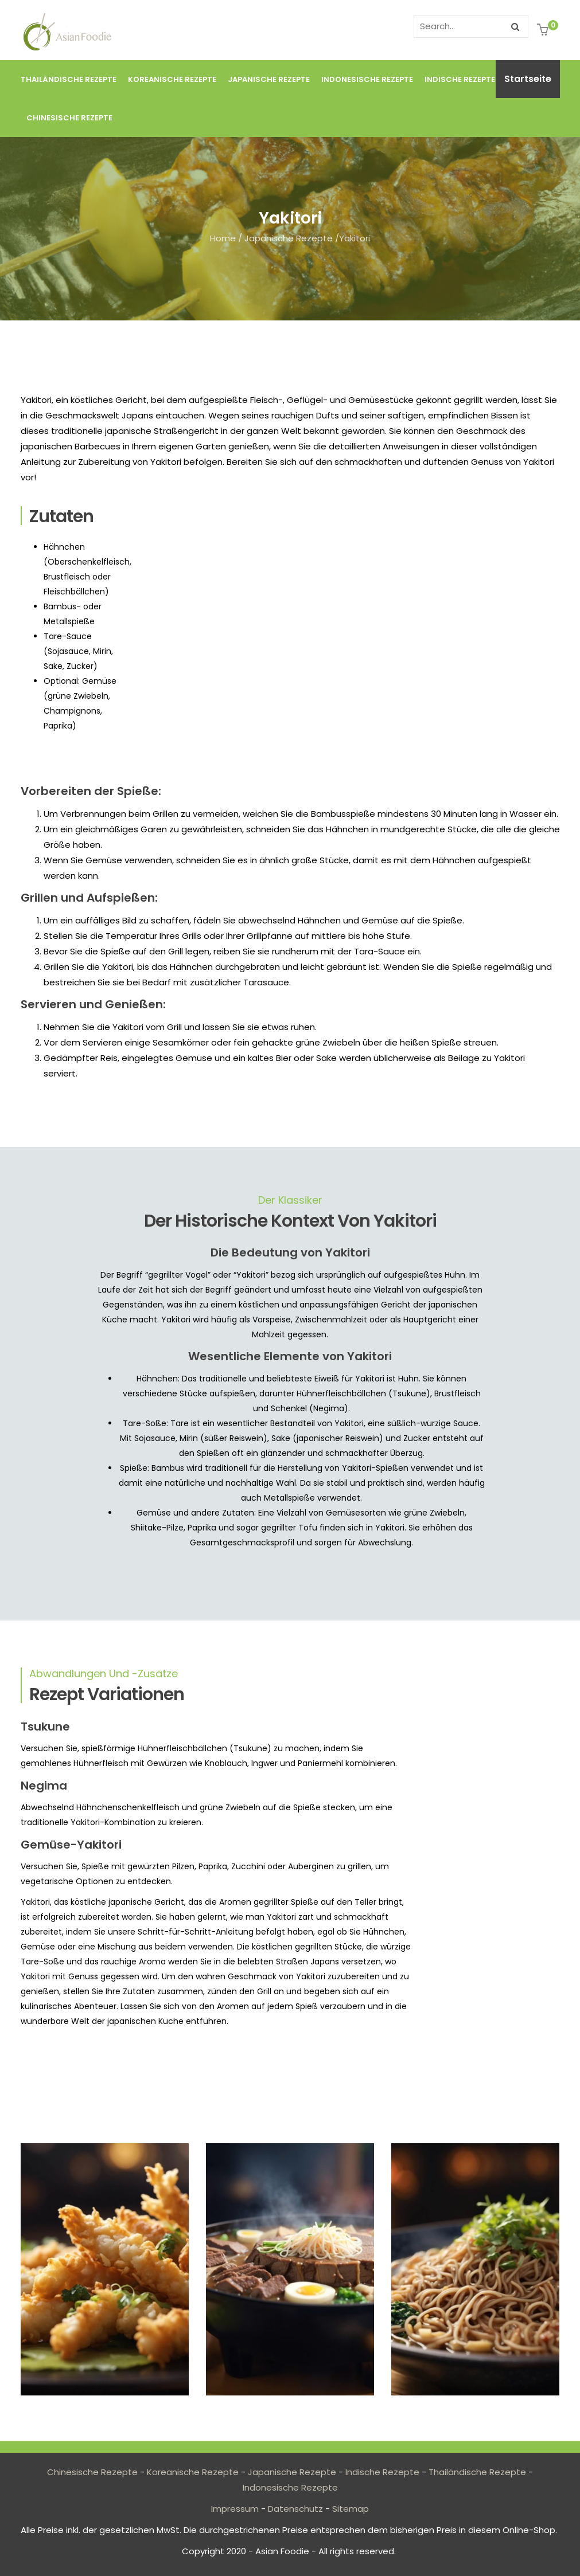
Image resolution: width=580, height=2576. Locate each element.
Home (223, 238)
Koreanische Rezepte (172, 79)
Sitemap (350, 2509)
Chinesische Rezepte (69, 117)
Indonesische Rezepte (367, 79)
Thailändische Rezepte (68, 79)
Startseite (527, 78)
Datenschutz (295, 2509)
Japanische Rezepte (269, 79)
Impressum (235, 2509)
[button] (544, 31)
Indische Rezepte (460, 79)
